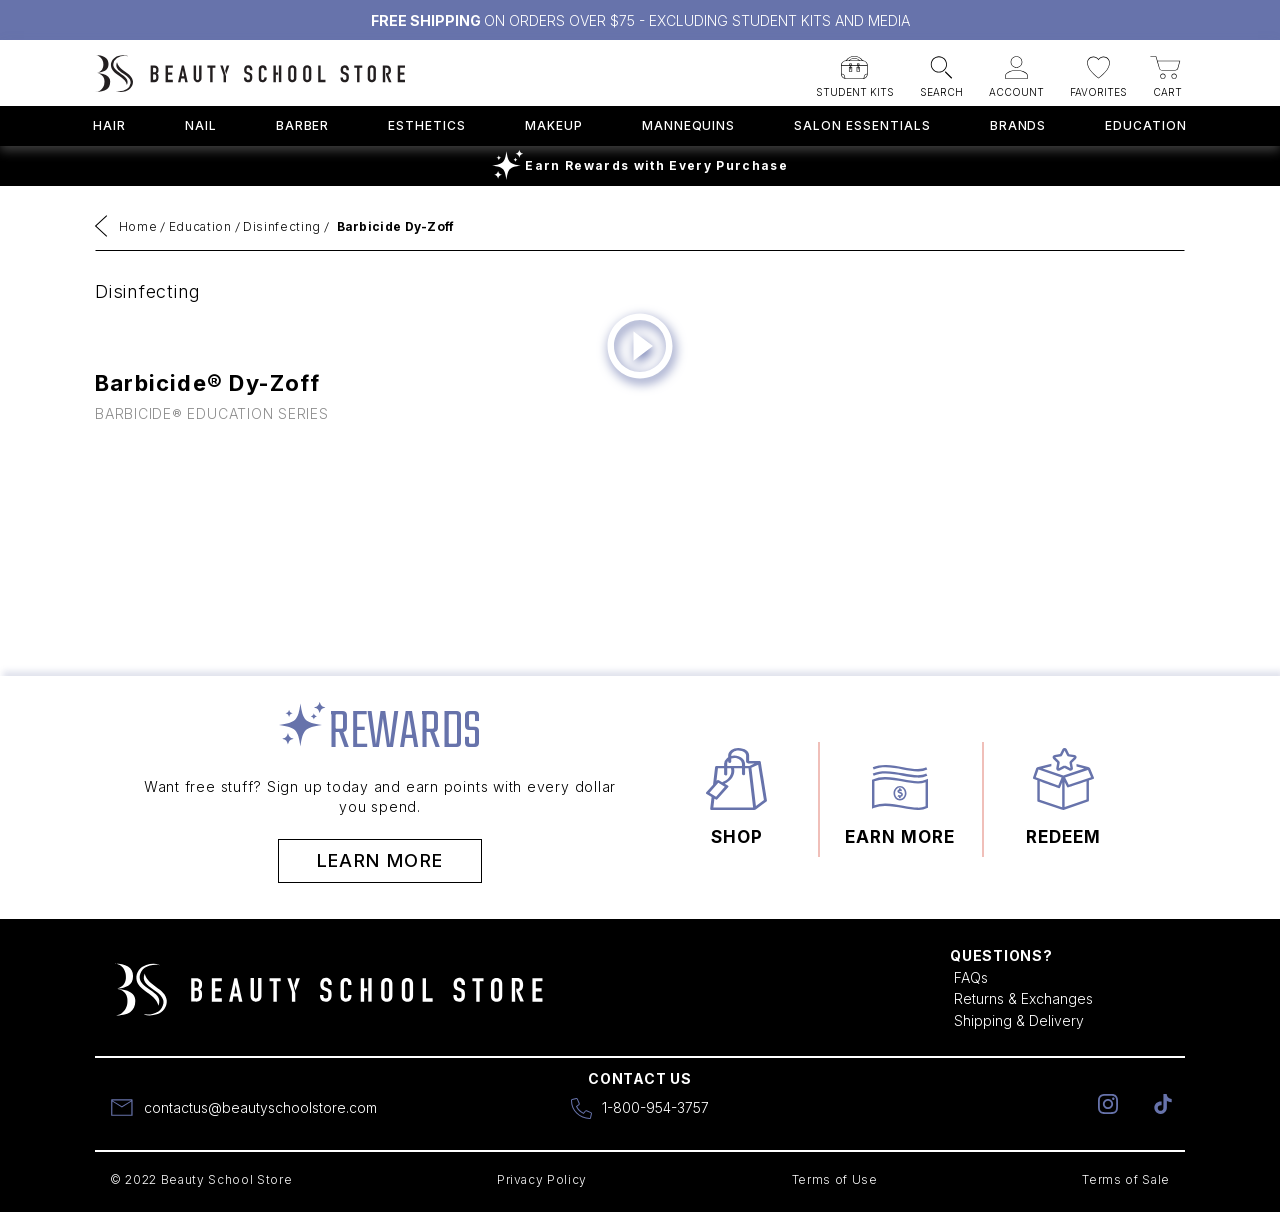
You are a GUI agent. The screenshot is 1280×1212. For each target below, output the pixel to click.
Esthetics (427, 125)
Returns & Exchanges (1023, 998)
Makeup (554, 125)
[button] (855, 70)
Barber (303, 125)
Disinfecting (282, 226)
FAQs (971, 977)
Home (138, 226)
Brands (1018, 125)
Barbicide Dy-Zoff (396, 226)
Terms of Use (835, 1179)
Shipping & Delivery (1019, 1020)
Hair (109, 125)
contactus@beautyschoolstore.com (260, 1107)
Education (1146, 125)
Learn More (380, 860)
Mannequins (689, 125)
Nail (201, 125)
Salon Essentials (862, 125)
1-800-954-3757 (655, 1107)
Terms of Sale (1126, 1179)
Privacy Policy (542, 1179)
